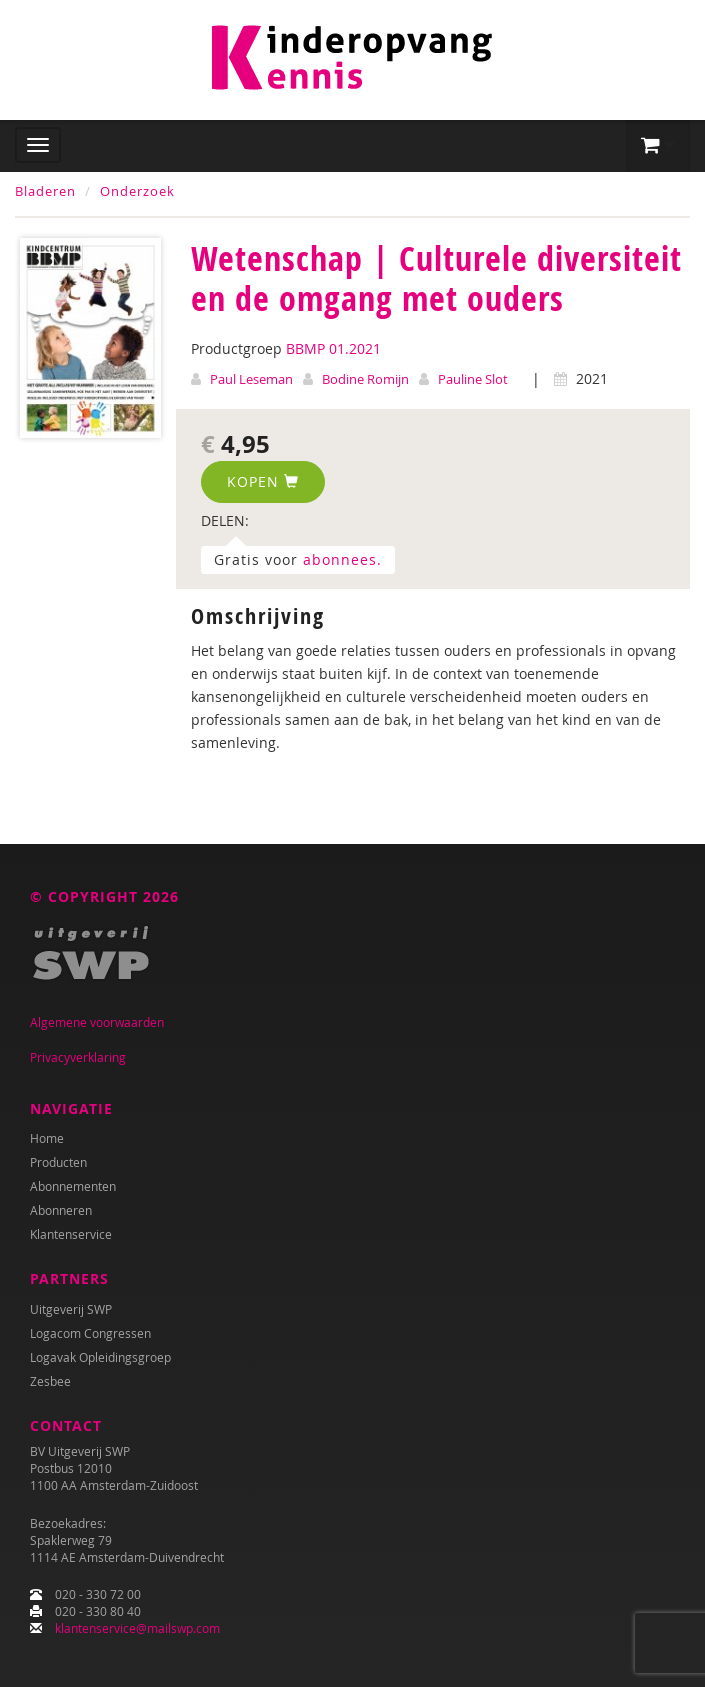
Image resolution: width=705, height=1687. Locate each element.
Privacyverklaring (78, 1057)
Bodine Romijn (365, 379)
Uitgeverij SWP (71, 1309)
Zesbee (50, 1381)
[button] (658, 146)
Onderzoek (137, 191)
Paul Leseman (251, 379)
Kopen (263, 481)
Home (47, 1138)
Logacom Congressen (90, 1333)
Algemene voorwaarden (97, 1022)
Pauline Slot (473, 379)
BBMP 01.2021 (333, 348)
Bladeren (45, 191)
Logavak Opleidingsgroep (100, 1357)
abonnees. (342, 559)
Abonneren (61, 1210)
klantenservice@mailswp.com (137, 1628)
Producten (58, 1162)
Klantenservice (71, 1234)
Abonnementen (73, 1186)
